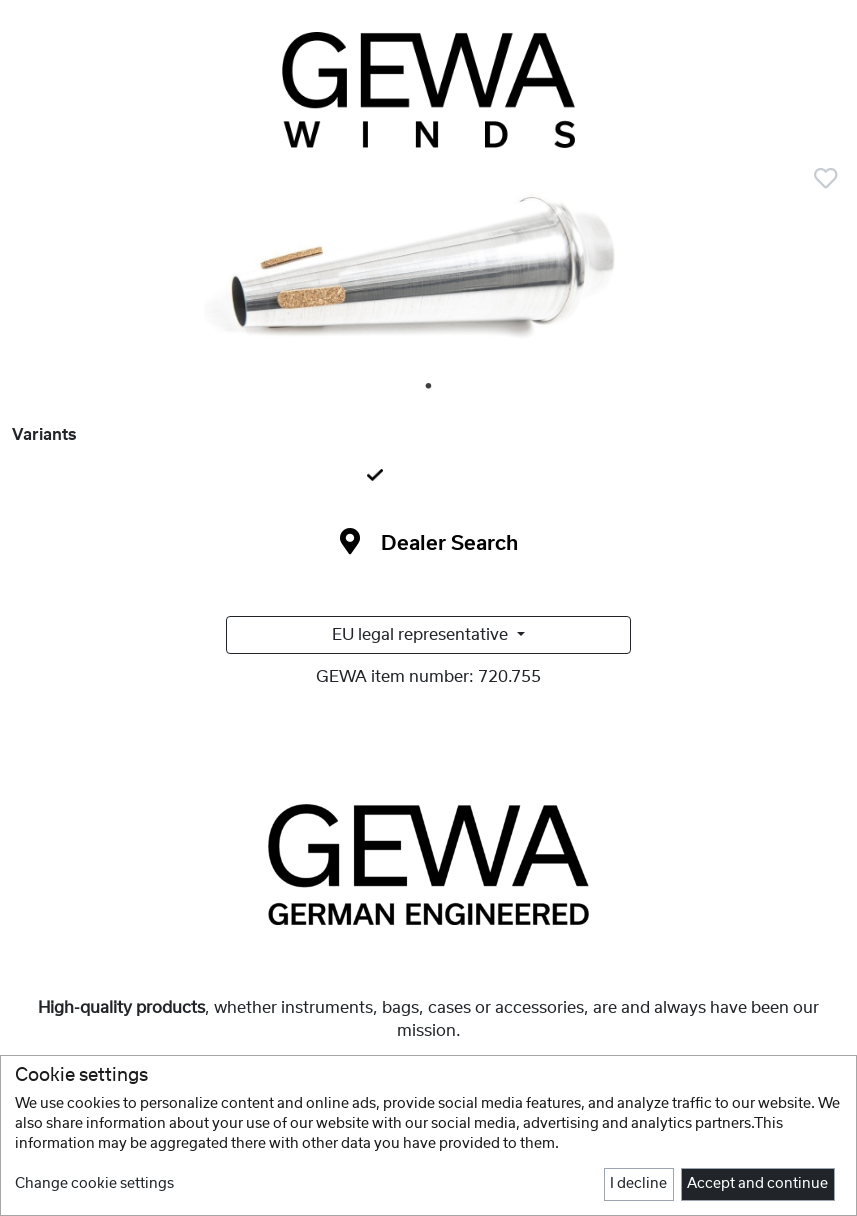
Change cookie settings (94, 1184)
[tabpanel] (428, 276)
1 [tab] (430, 387)
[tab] (428, 476)
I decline (638, 1184)
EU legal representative (422, 635)
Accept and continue (757, 1184)
